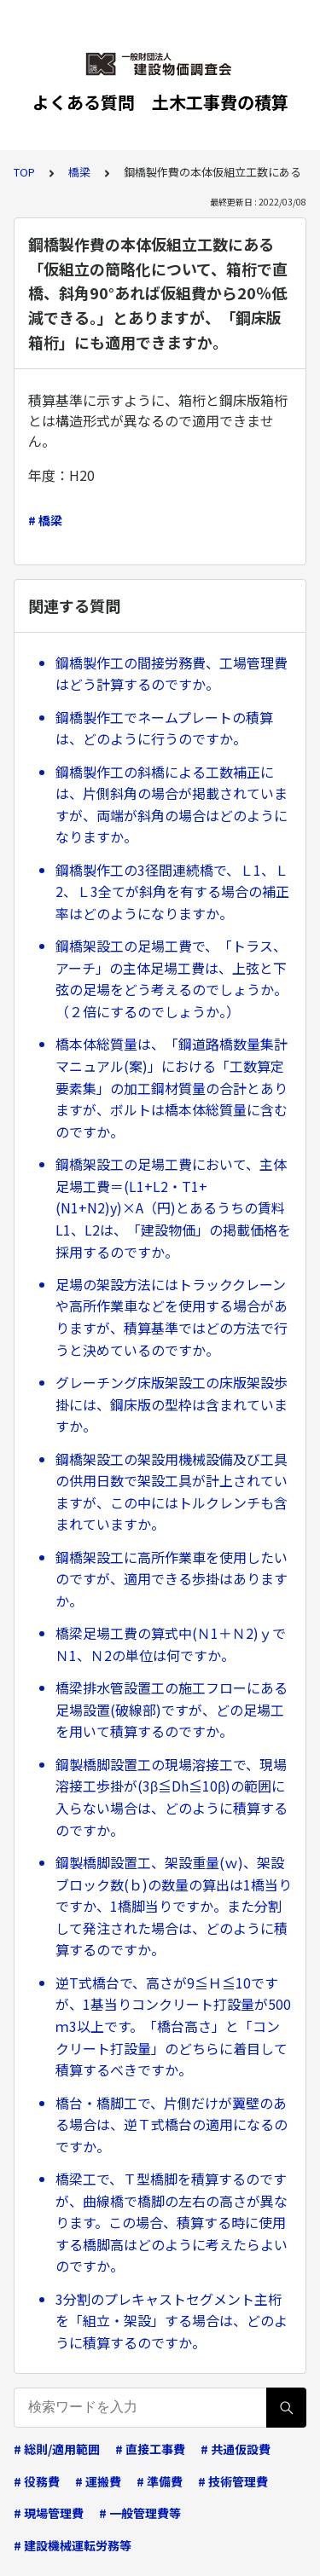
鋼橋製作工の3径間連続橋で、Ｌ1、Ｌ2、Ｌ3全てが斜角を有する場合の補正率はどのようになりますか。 (172, 891)
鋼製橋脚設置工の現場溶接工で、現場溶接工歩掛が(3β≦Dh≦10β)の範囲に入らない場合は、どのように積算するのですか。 (171, 1797)
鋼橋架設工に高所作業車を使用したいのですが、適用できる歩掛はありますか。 (171, 1579)
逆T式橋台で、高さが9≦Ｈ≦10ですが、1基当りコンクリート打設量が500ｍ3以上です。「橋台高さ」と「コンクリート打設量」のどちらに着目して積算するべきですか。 (173, 2026)
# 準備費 (160, 2481)
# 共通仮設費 (236, 2448)
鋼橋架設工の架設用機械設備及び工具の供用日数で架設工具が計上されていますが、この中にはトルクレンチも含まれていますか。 (171, 1492)
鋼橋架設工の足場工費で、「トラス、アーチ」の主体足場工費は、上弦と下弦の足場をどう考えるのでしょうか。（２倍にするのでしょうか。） (171, 978)
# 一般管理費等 (140, 2512)
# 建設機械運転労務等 (72, 2545)
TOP (24, 172)
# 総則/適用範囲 (57, 2448)
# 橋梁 (45, 520)
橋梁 (79, 172)
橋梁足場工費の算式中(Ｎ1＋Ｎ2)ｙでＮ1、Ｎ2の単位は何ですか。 (170, 1644)
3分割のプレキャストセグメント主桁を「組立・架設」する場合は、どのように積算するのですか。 (171, 2321)
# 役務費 (37, 2481)
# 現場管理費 (49, 2512)
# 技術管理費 (233, 2481)
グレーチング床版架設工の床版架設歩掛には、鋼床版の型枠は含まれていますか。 (171, 1404)
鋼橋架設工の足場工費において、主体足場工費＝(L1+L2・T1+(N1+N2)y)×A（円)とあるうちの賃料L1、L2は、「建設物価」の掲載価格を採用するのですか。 (173, 1207)
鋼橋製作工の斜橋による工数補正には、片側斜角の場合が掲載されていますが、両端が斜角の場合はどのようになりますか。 (171, 804)
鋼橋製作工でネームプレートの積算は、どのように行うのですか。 (164, 728)
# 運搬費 (98, 2481)
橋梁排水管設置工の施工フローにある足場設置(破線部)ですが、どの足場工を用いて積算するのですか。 (171, 1709)
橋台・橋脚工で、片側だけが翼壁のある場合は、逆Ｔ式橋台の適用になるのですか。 (171, 2124)
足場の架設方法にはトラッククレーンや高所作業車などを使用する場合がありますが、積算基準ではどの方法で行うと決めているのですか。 (171, 1317)
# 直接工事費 (150, 2448)
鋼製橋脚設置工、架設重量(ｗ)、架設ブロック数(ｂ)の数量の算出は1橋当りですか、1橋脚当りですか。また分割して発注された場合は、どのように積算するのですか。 (173, 1905)
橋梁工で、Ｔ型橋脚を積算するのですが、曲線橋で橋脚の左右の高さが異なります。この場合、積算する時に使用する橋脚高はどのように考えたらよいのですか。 (171, 2222)
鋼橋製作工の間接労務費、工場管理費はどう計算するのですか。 (171, 673)
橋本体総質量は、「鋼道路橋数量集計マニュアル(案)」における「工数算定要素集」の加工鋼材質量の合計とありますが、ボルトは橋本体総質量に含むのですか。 (171, 1087)
